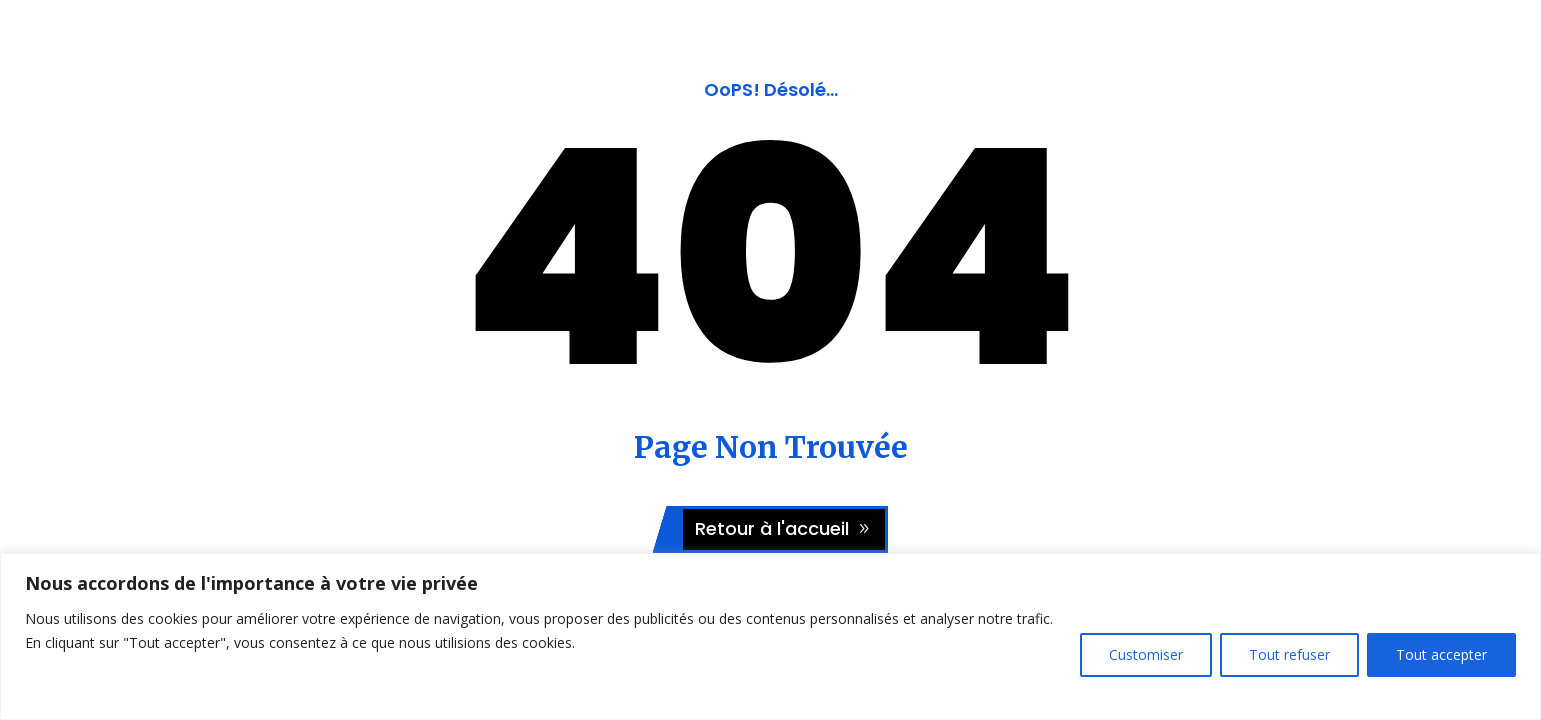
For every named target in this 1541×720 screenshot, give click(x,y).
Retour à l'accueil (772, 528)
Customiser (1146, 654)
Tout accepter (1441, 654)
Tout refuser (1289, 654)
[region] (770, 636)
